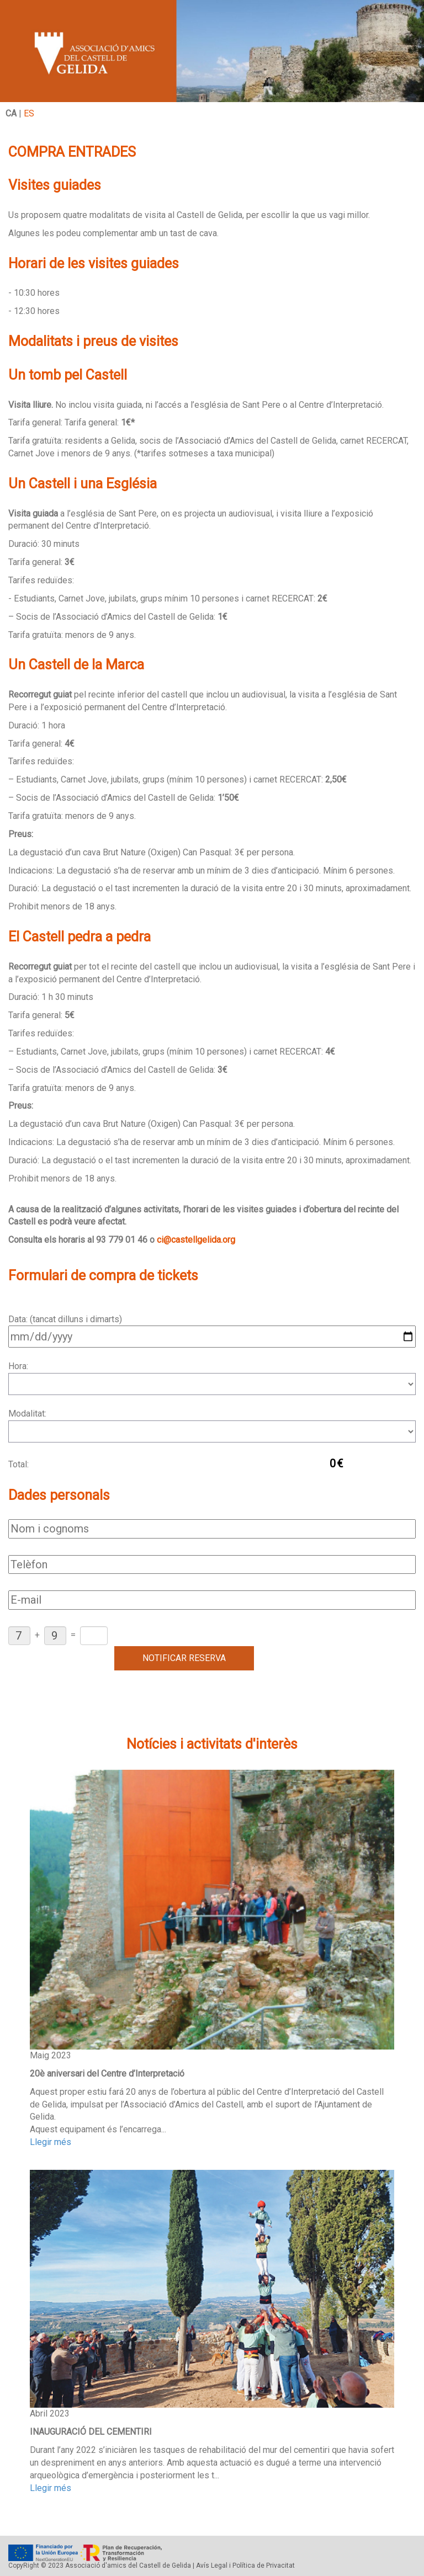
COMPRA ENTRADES (72, 152)
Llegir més (50, 2142)
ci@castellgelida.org (196, 1239)
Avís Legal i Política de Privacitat (245, 2565)
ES (29, 113)
